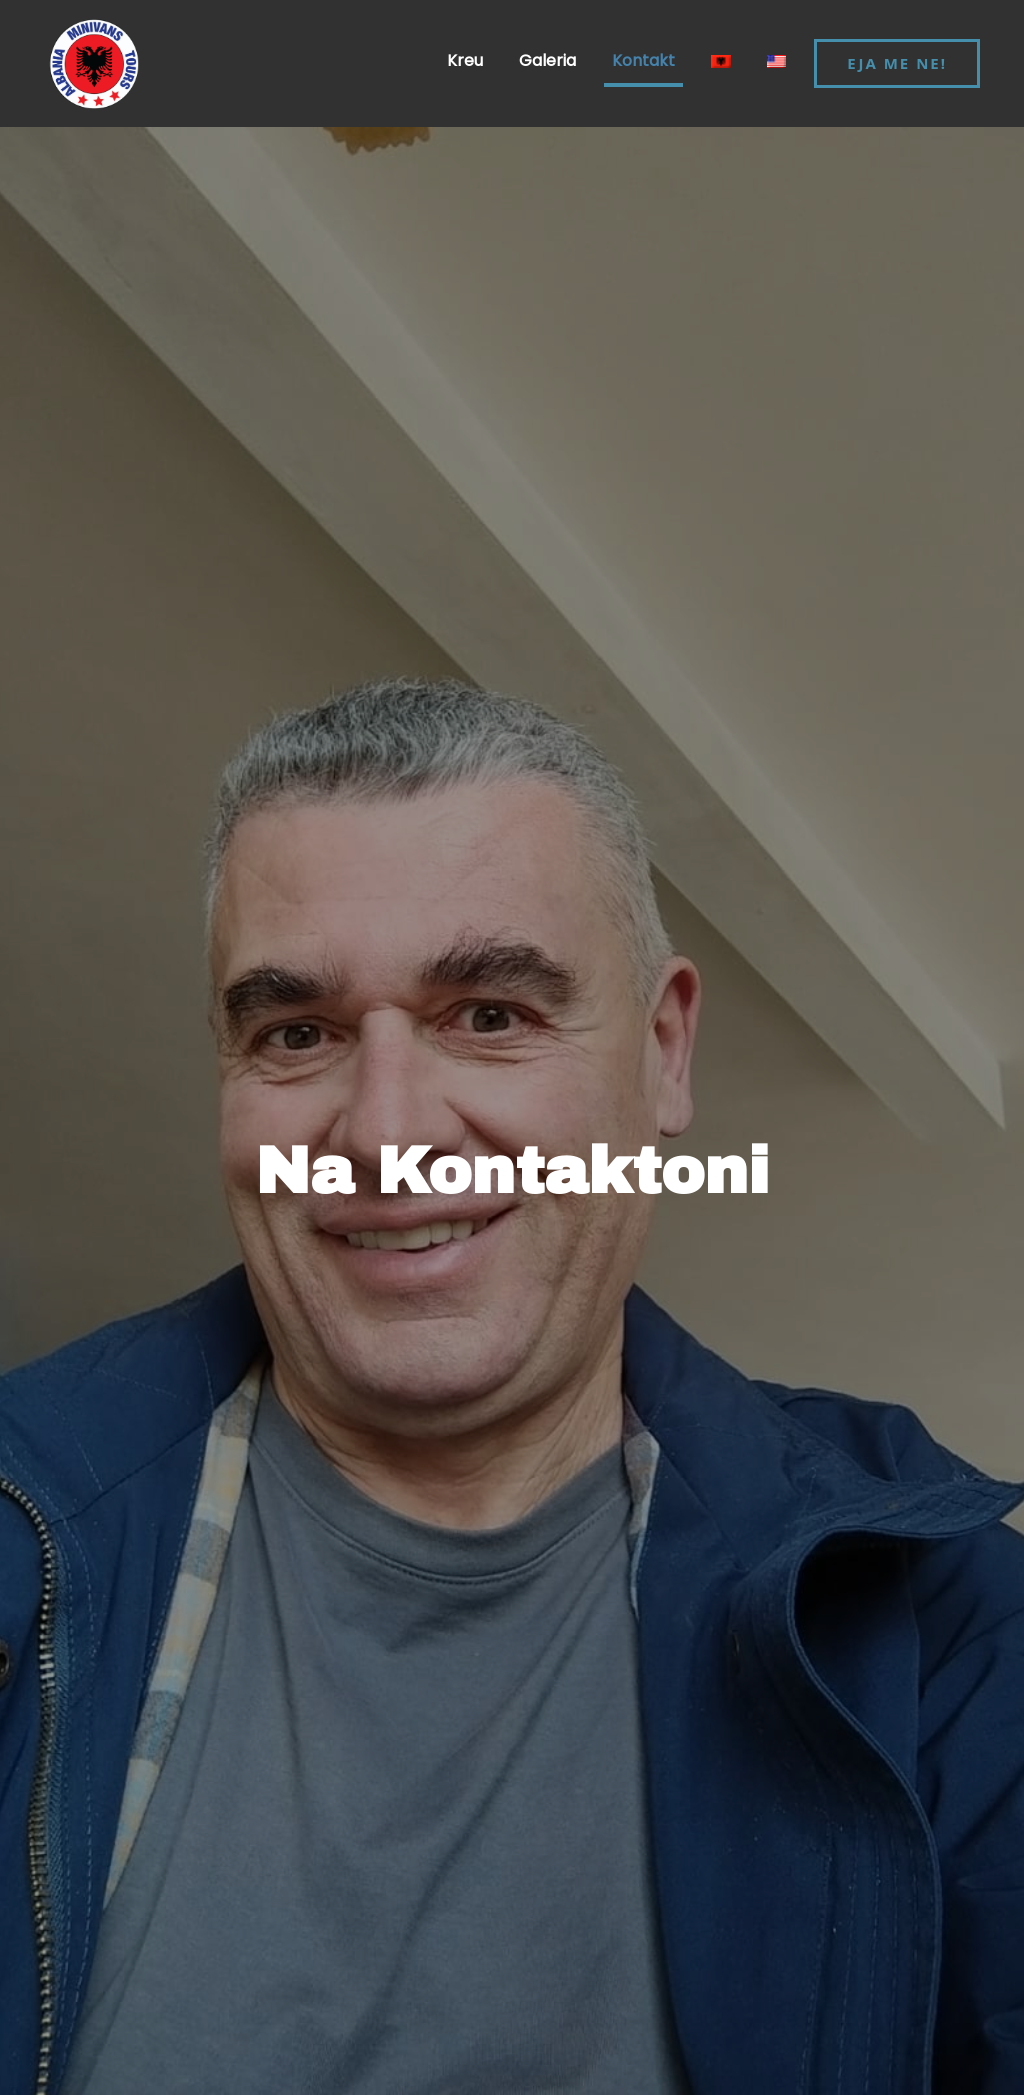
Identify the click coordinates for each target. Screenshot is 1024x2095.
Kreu (465, 60)
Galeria (547, 60)
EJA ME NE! (897, 63)
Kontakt (643, 60)
